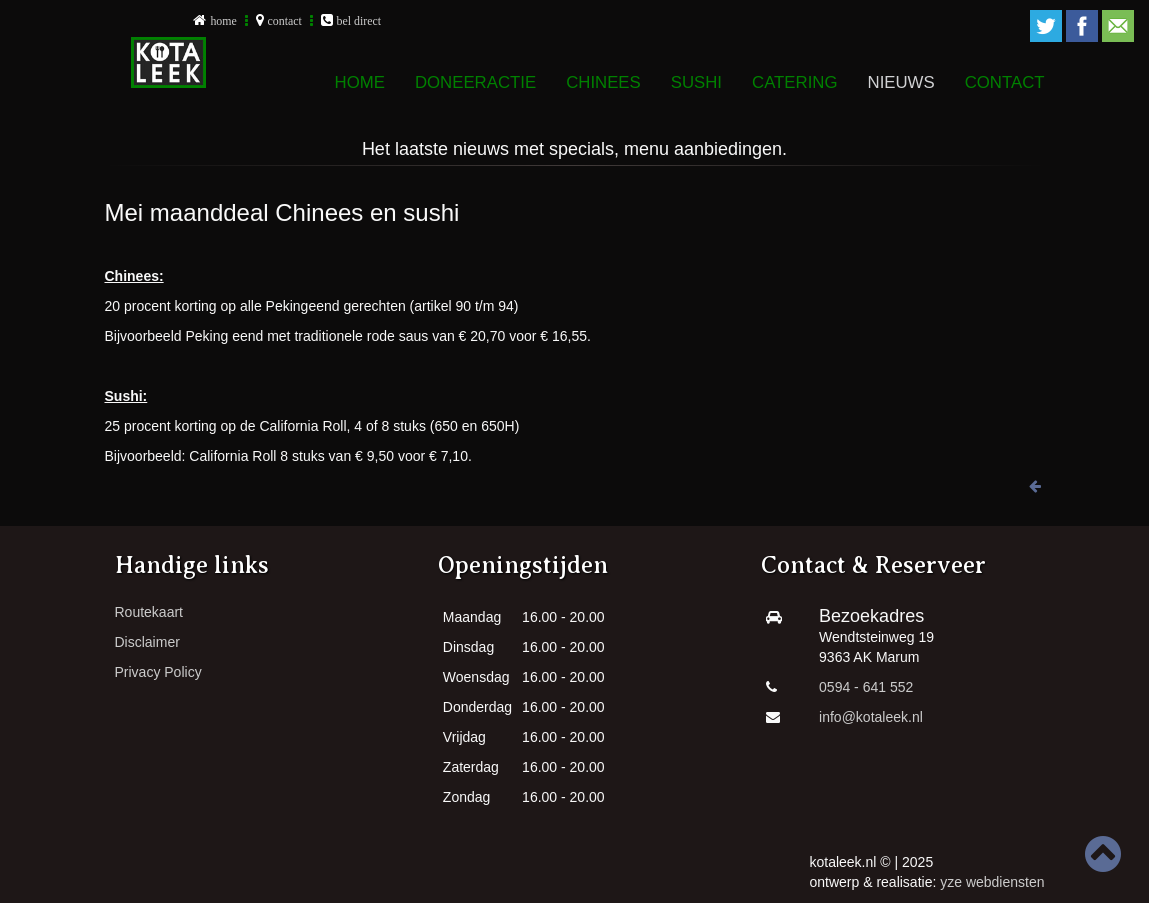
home (223, 21)
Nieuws (901, 82)
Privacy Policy (158, 672)
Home (360, 82)
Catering (794, 82)
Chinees (603, 82)
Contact (1005, 82)
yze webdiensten (992, 882)
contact (285, 21)
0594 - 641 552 (866, 687)
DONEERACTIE (475, 82)
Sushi (696, 82)
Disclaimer (147, 642)
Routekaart (149, 612)
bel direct (359, 21)
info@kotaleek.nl (871, 717)
